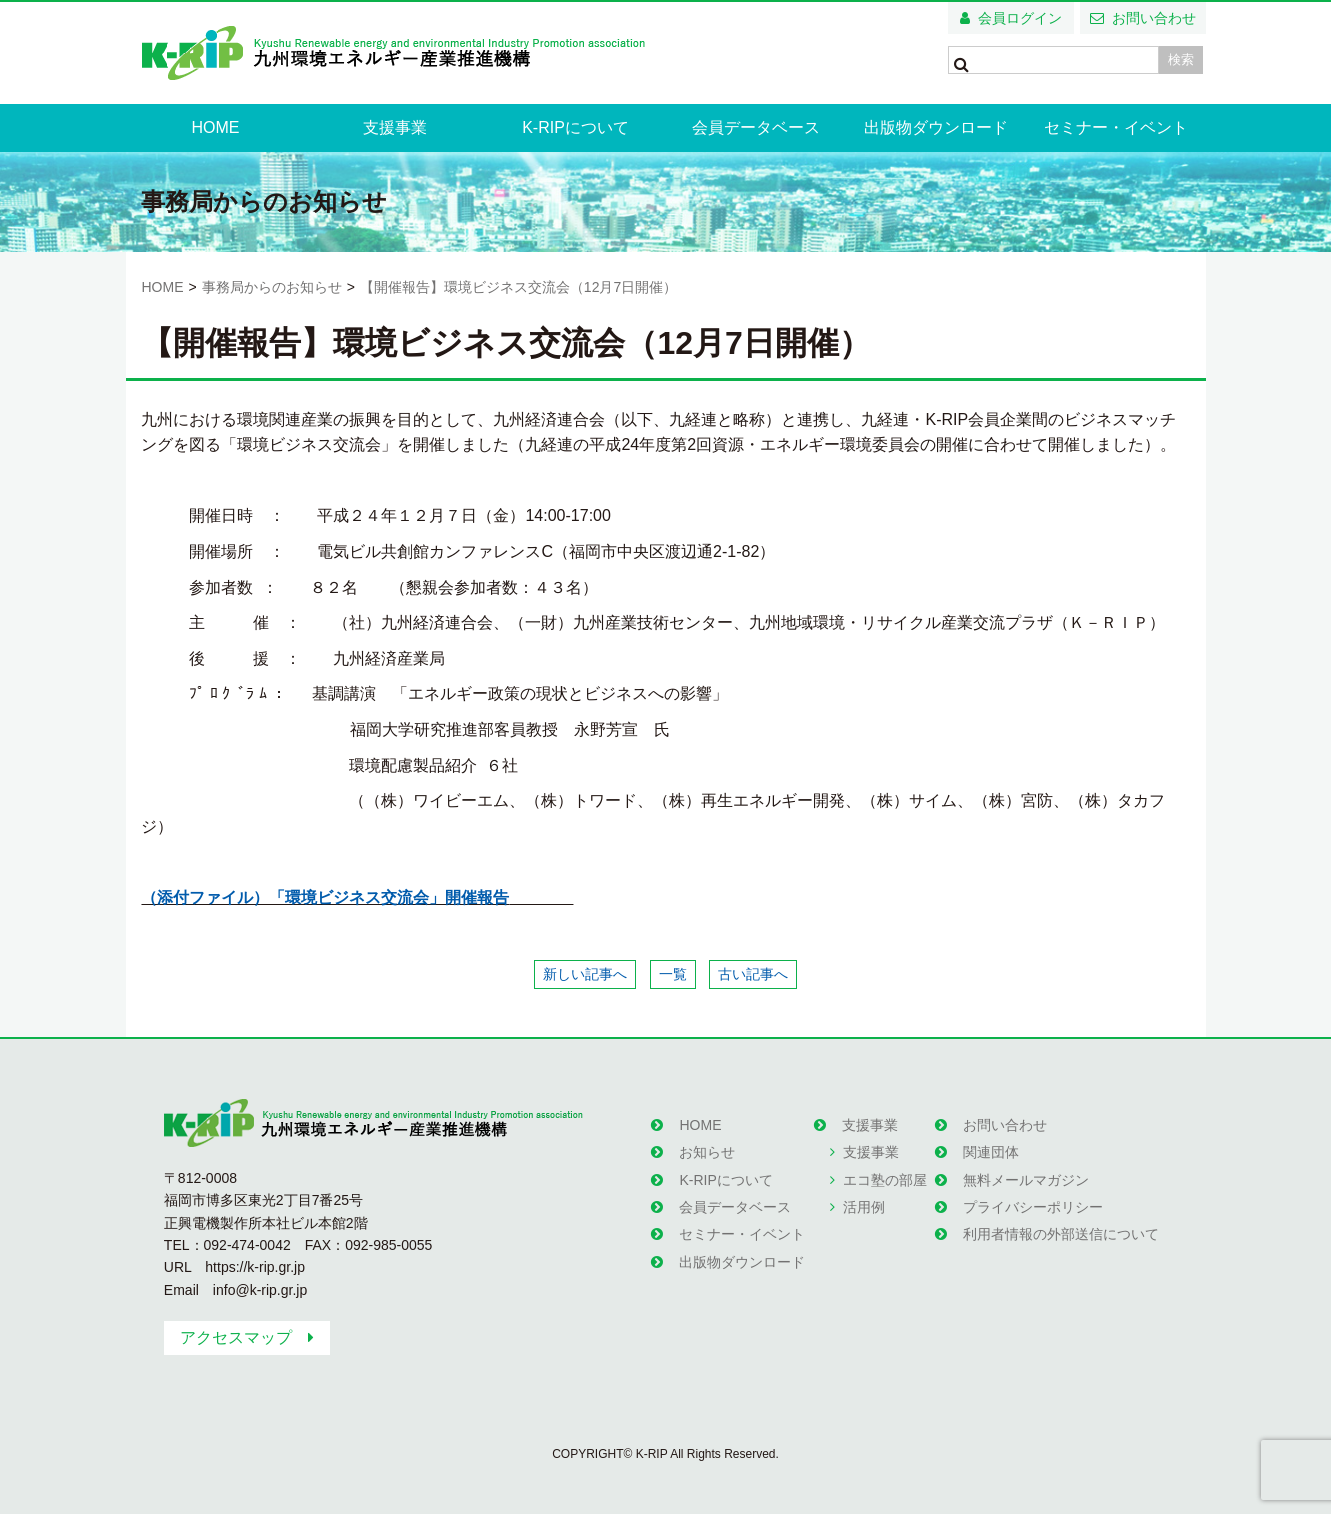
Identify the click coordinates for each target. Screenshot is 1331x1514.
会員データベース (756, 127)
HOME (215, 127)
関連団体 (991, 1152)
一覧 (673, 974)
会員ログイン (1020, 18)
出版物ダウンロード (936, 127)
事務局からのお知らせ (272, 287)
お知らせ (707, 1152)
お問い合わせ (1154, 18)
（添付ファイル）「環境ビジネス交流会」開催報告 (325, 897)
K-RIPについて (575, 127)
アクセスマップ (236, 1337)
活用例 (864, 1207)
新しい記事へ (585, 974)
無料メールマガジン (1026, 1180)
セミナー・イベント (1116, 127)
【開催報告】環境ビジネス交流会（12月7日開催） (518, 287)
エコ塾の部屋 (885, 1180)
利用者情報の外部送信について (1061, 1234)
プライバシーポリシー (1033, 1207)
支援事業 (395, 127)
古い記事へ (753, 974)
